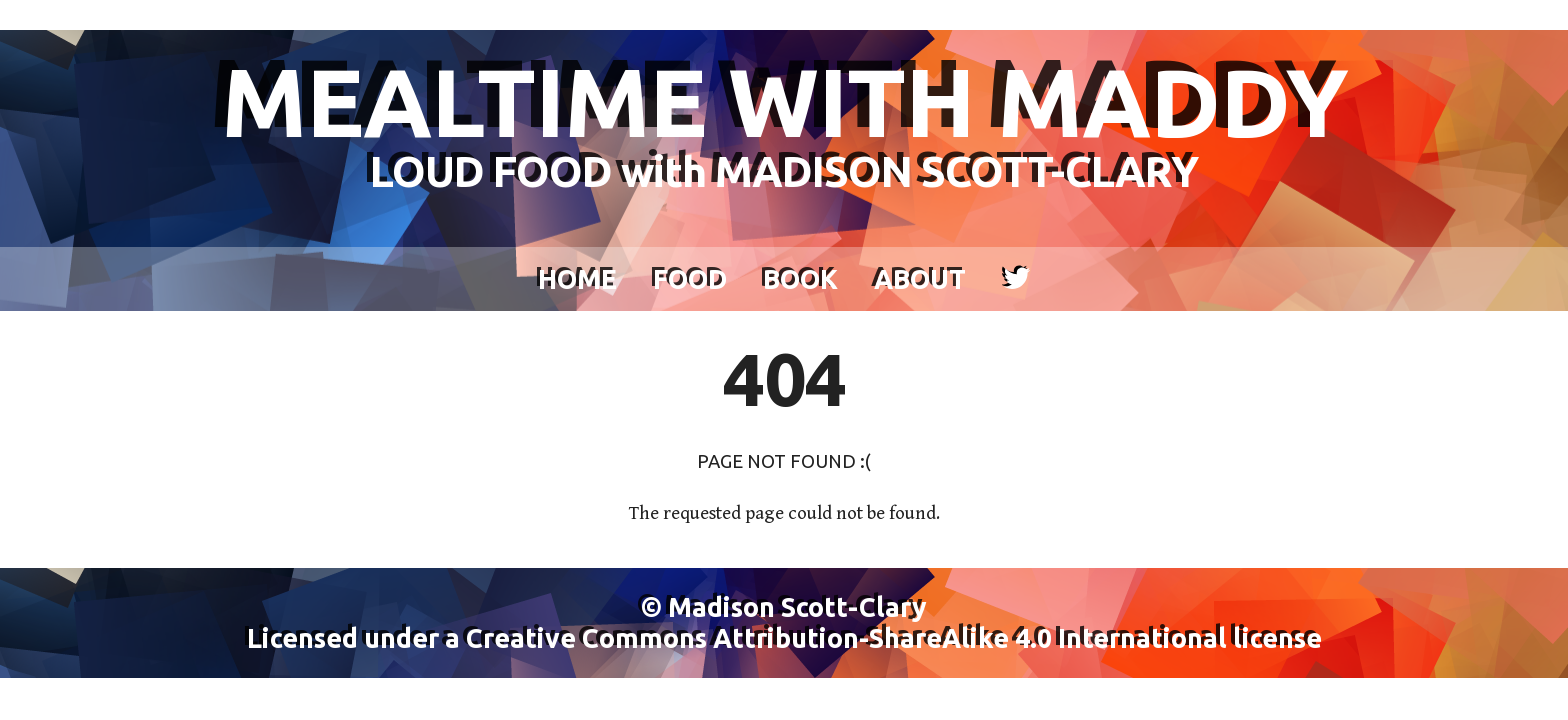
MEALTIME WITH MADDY (784, 120)
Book (800, 279)
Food (690, 279)
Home (577, 279)
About (920, 279)
